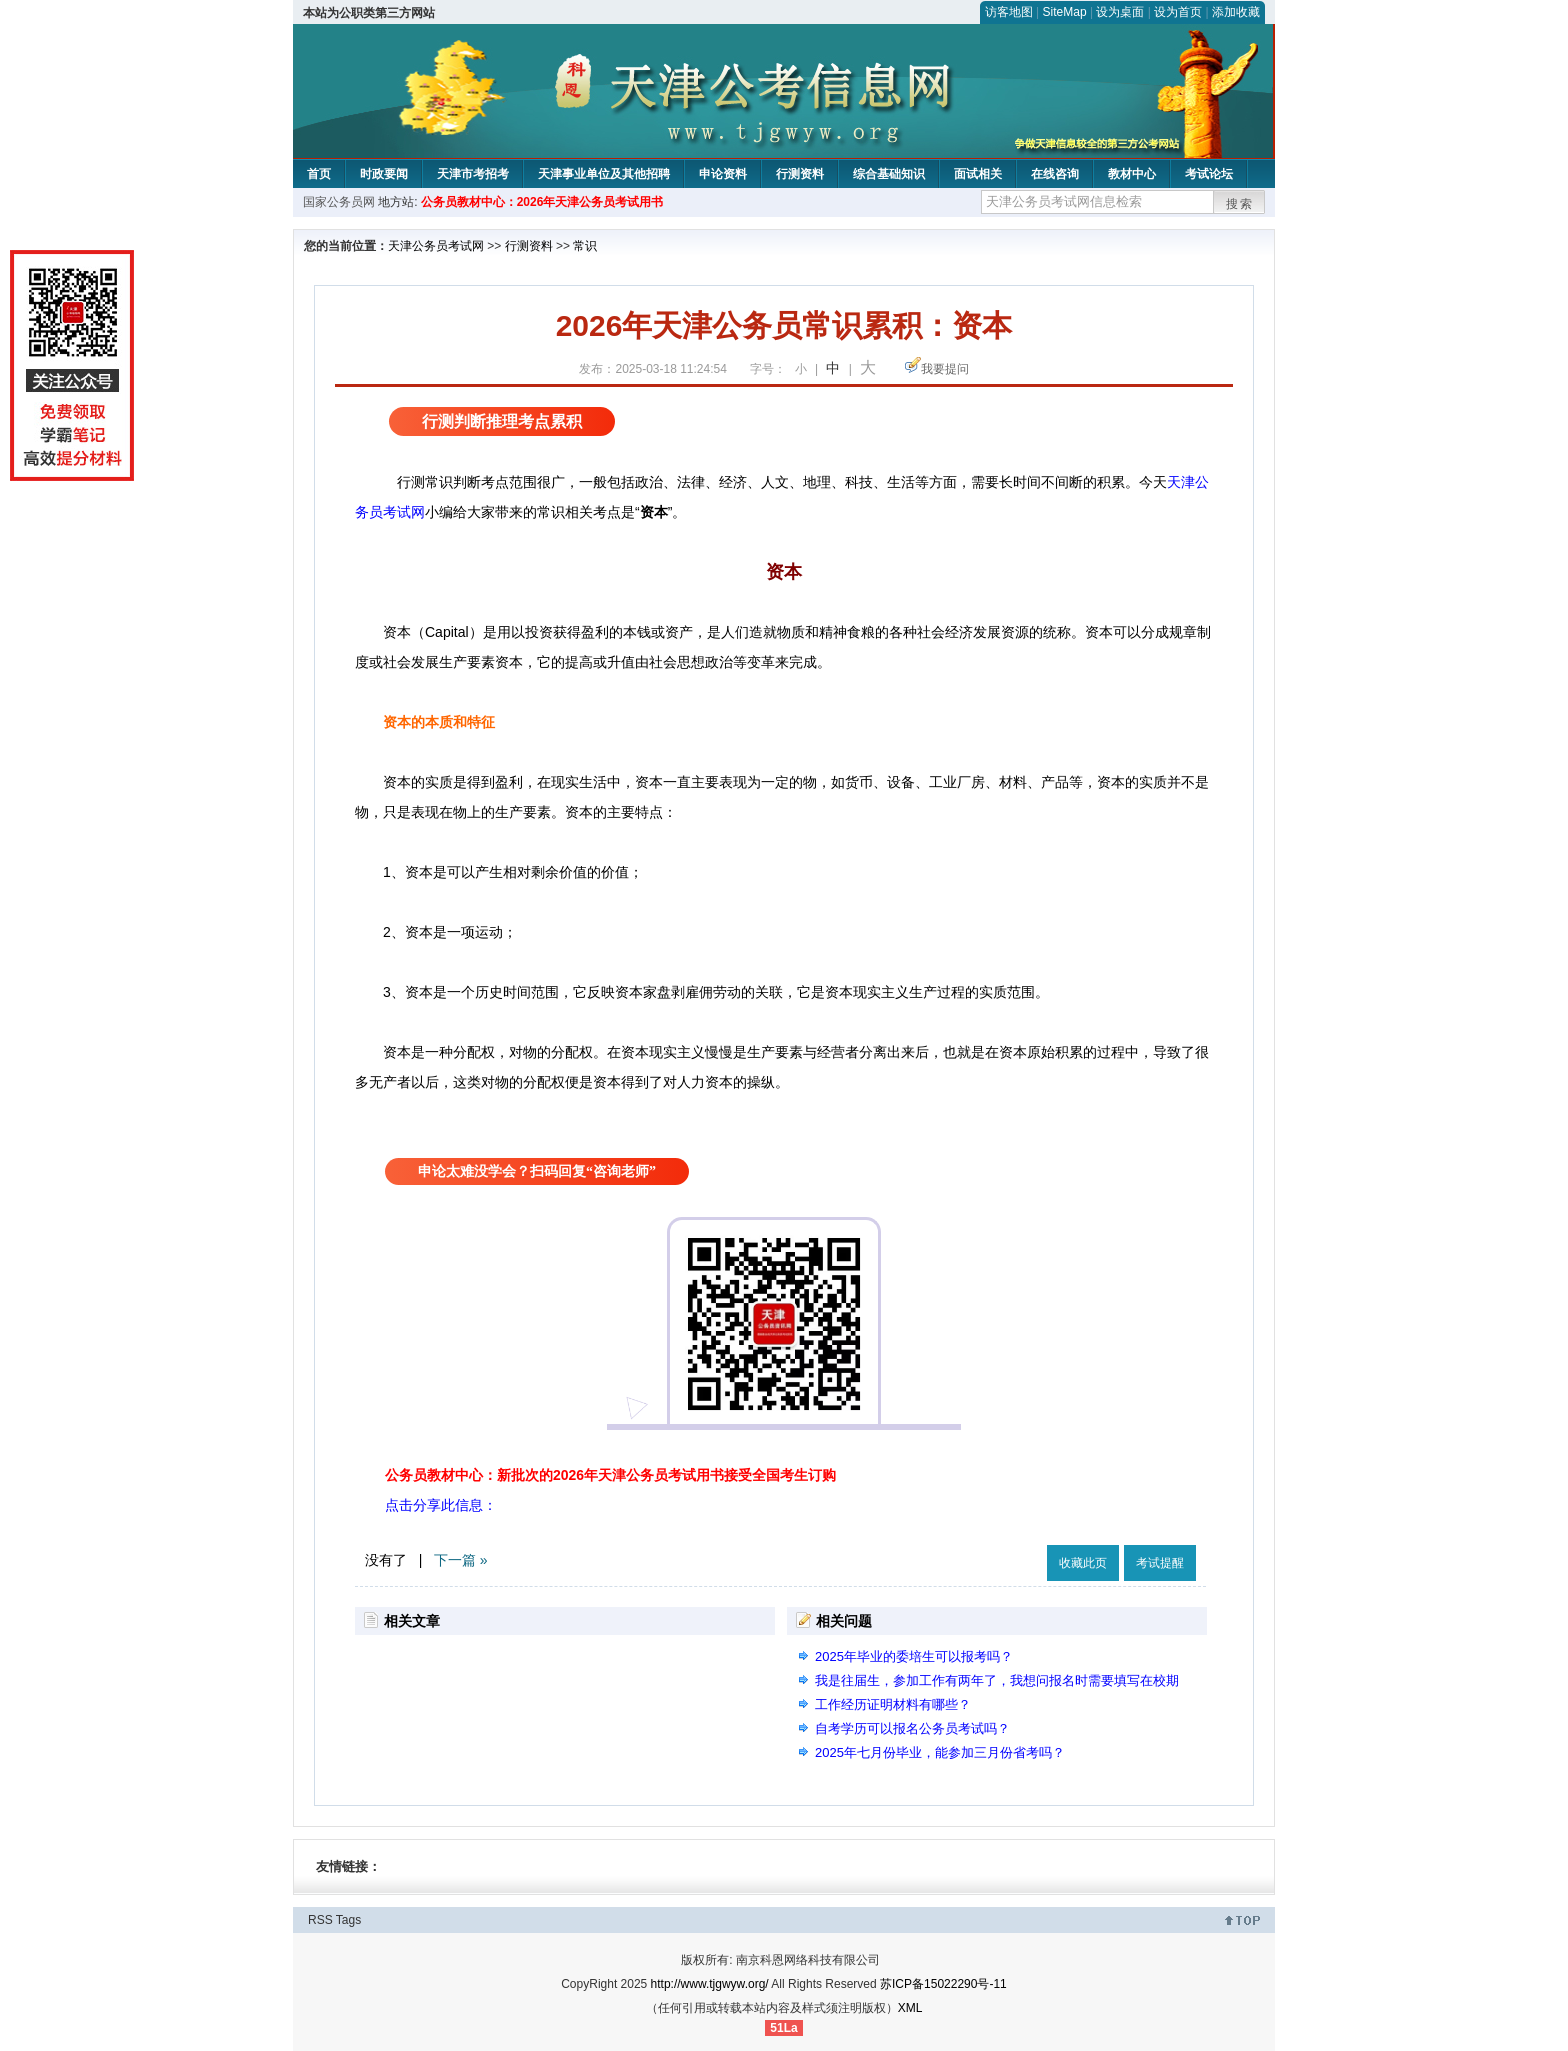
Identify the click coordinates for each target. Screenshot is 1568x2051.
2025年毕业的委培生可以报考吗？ (914, 1656)
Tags (348, 1920)
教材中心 (1132, 174)
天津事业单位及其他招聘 (604, 174)
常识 (585, 246)
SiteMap (1065, 12)
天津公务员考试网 (436, 246)
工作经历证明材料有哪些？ (893, 1704)
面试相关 (978, 174)
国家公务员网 (339, 202)
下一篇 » (461, 1560)
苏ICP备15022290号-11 (943, 1984)
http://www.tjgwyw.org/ (710, 1984)
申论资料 (723, 174)
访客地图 (1009, 12)
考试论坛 (1209, 174)
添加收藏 (1236, 12)
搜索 (1240, 204)
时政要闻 (384, 174)
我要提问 (945, 369)
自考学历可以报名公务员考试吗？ (912, 1728)
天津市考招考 (473, 174)
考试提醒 (1160, 1563)
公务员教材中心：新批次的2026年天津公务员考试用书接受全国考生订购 (610, 1475)
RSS (320, 1920)
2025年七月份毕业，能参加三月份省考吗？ (940, 1752)
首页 (319, 174)
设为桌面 (1120, 12)
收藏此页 (1083, 1563)
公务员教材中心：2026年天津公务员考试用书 (542, 202)
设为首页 (1178, 12)
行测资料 (800, 174)
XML (910, 2008)
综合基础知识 (889, 174)
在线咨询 (1055, 174)
